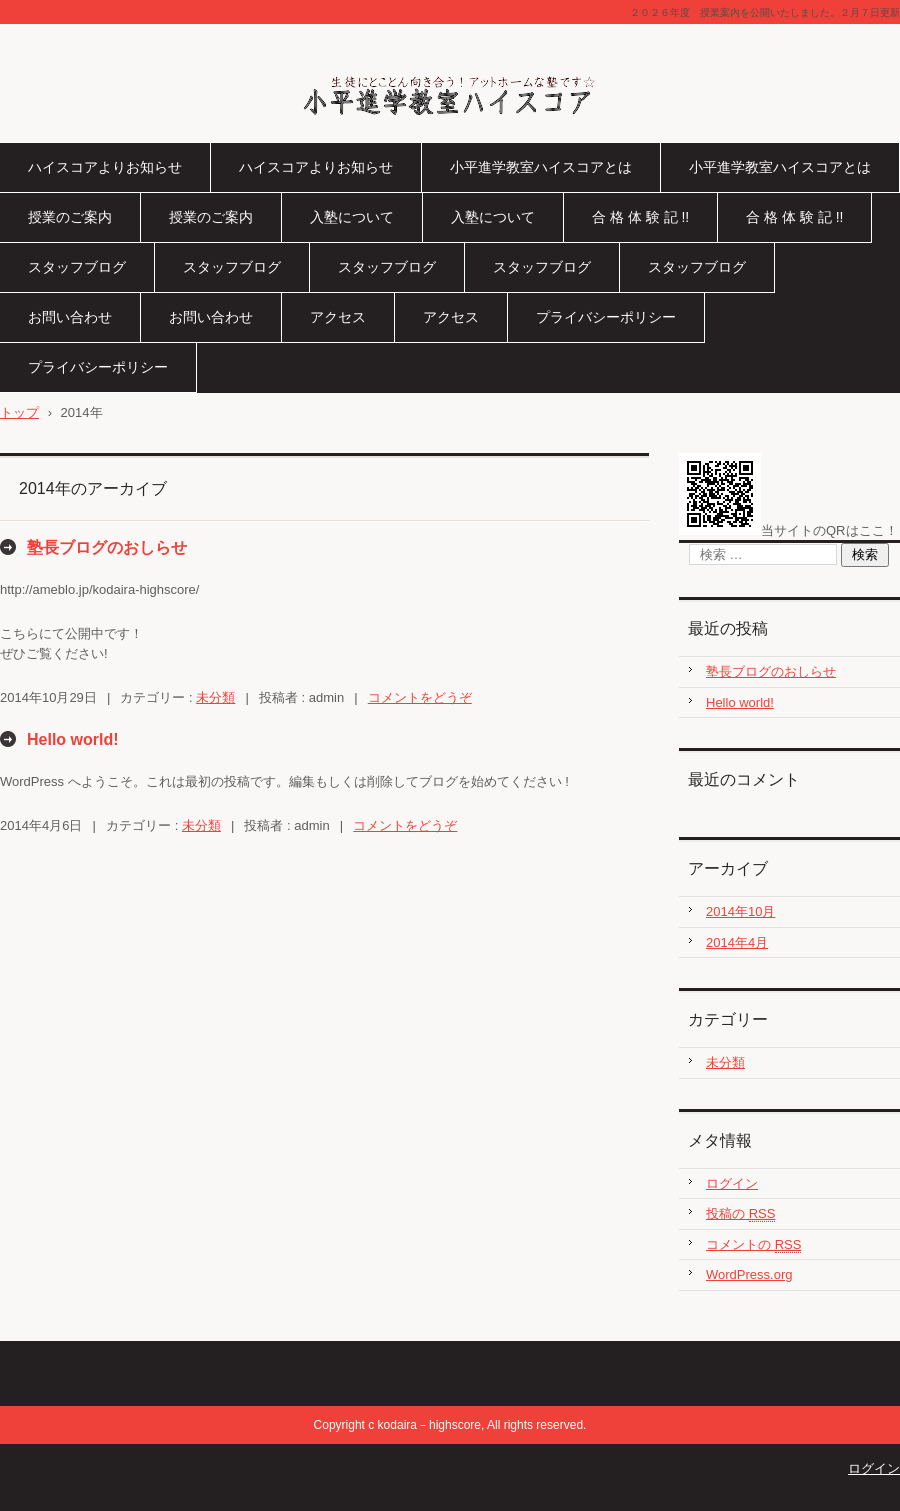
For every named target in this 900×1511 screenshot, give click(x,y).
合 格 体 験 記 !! (640, 217)
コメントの (753, 1245)
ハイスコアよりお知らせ (105, 167)
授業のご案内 (70, 217)
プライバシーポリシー (606, 317)
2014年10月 (740, 911)
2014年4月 (737, 942)
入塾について (352, 217)
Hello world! (73, 739)
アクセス (338, 317)
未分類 (215, 697)
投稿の (740, 1214)
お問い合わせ (70, 317)
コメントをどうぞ (420, 697)
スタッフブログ (77, 267)
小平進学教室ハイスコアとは (541, 167)
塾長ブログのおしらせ (107, 547)
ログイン (732, 1183)
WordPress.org (749, 1274)
